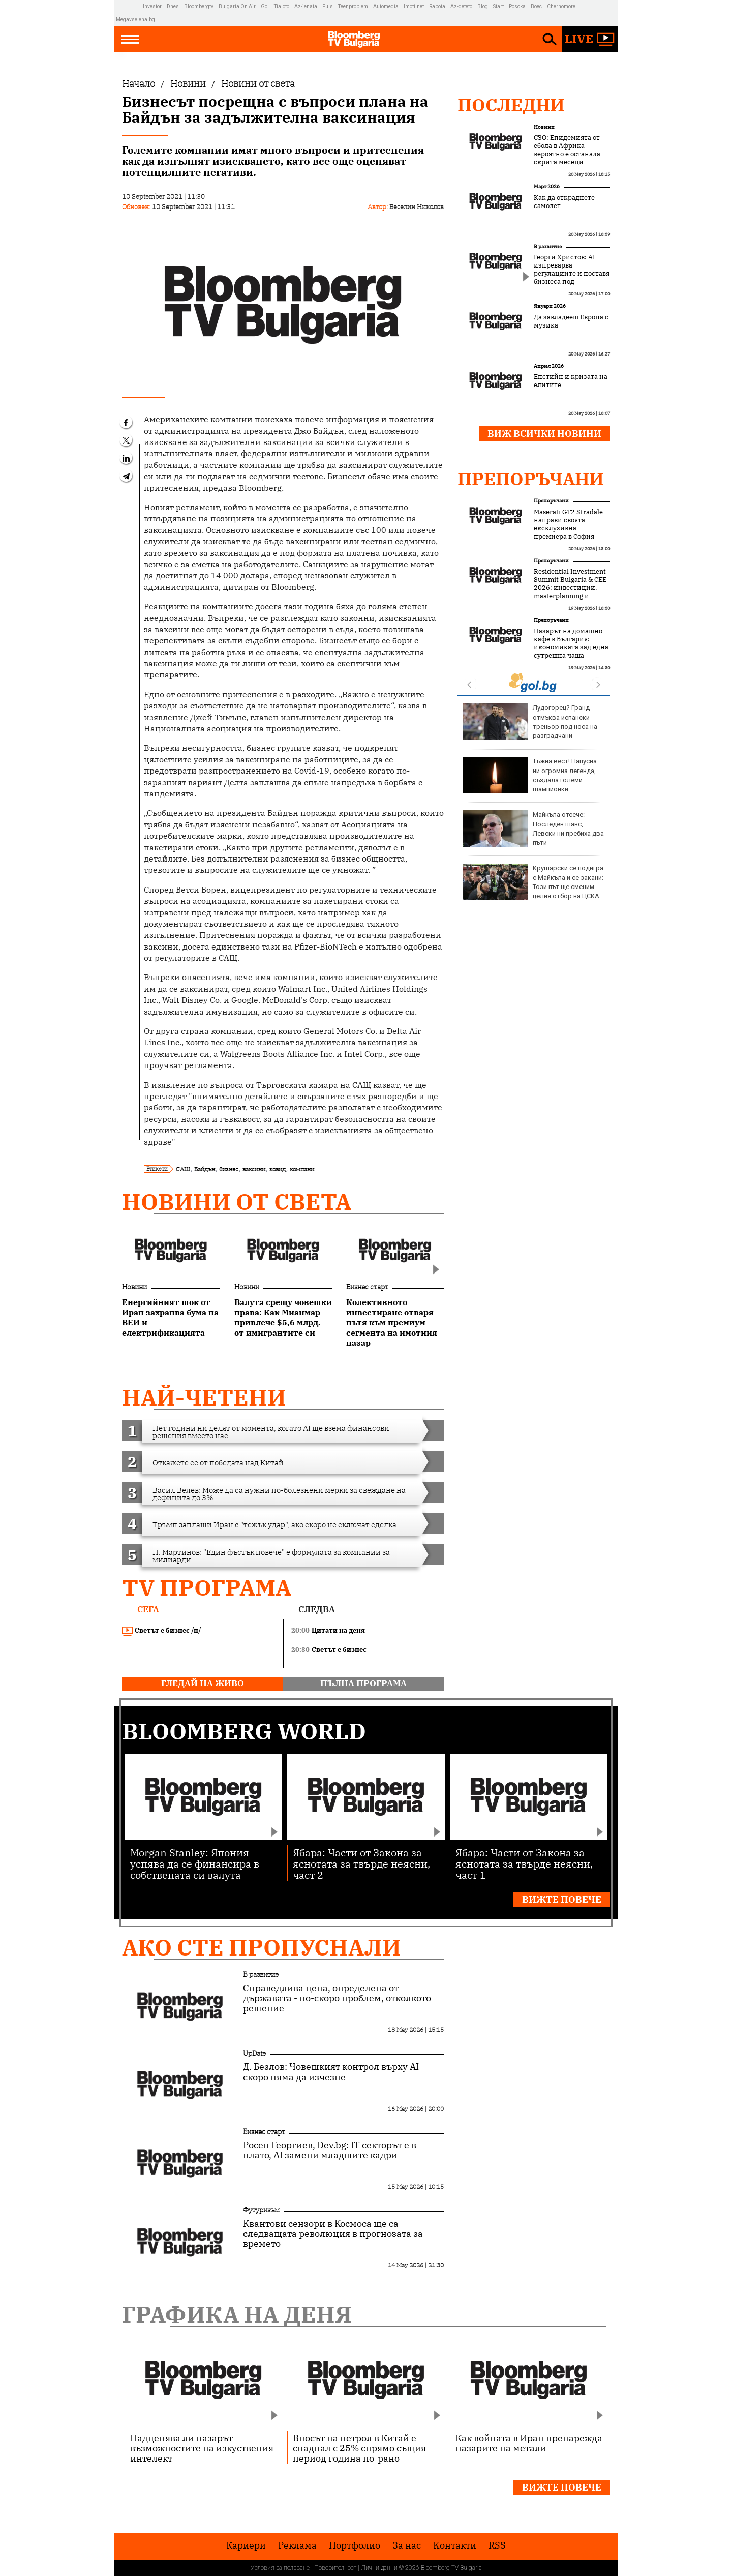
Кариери (246, 2545)
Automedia (386, 6)
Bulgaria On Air (237, 6)
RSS (497, 2545)
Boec (536, 6)
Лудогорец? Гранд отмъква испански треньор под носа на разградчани (530, 721)
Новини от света (236, 1201)
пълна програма (363, 1683)
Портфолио (354, 2545)
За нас (406, 2545)
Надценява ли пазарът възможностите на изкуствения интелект (201, 2448)
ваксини (253, 1169)
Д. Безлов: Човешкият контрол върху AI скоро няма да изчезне (331, 2072)
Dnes (173, 6)
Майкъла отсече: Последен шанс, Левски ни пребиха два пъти (533, 828)
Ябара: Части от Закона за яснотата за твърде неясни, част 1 (524, 1863)
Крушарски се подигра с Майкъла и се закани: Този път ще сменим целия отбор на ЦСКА (533, 882)
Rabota (437, 6)
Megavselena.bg (135, 19)
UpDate (254, 2053)
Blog (482, 6)
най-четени (204, 1397)
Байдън (204, 1169)
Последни (511, 104)
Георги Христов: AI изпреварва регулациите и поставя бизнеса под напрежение (571, 273)
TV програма (206, 1587)
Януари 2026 (550, 306)
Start (498, 6)
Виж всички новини (544, 433)
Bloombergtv (199, 6)
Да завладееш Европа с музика (571, 321)
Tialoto (281, 6)
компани (302, 1169)
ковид (277, 1169)
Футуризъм (261, 2209)
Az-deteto (461, 6)
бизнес (228, 1169)
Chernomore (561, 6)
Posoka (517, 6)
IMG (129, 6)
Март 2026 (547, 186)
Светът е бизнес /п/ (161, 1630)
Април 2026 (549, 366)
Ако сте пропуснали (261, 1947)
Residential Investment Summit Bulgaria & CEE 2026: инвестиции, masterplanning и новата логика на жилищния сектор (570, 592)
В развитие (548, 246)
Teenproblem (353, 6)
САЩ (183, 1169)
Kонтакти (454, 2545)
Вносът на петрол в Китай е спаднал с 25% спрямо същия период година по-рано (359, 2448)
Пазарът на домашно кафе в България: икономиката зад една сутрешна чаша (571, 643)
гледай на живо (202, 1683)
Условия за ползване (280, 2567)
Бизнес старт (367, 1286)
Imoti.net (414, 6)
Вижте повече (561, 1899)
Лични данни (379, 2567)
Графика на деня (237, 2314)
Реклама (297, 2545)
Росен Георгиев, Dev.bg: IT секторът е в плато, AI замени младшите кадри (329, 2150)
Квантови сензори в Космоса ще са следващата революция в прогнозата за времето (333, 2233)
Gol (265, 6)
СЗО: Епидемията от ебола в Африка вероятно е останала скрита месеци (567, 150)
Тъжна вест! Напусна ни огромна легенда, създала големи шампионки (530, 775)
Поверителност (335, 2567)
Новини (134, 1286)
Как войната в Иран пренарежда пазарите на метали (528, 2442)
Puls (327, 6)
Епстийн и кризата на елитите (570, 381)
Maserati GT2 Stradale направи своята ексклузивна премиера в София (568, 524)
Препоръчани (531, 478)
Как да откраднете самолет (564, 202)
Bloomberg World (244, 1731)
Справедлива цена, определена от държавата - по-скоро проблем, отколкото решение (337, 1998)
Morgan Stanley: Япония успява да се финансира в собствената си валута (194, 1863)
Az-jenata (305, 6)
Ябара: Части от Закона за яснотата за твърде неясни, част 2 (361, 1863)
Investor (152, 6)
